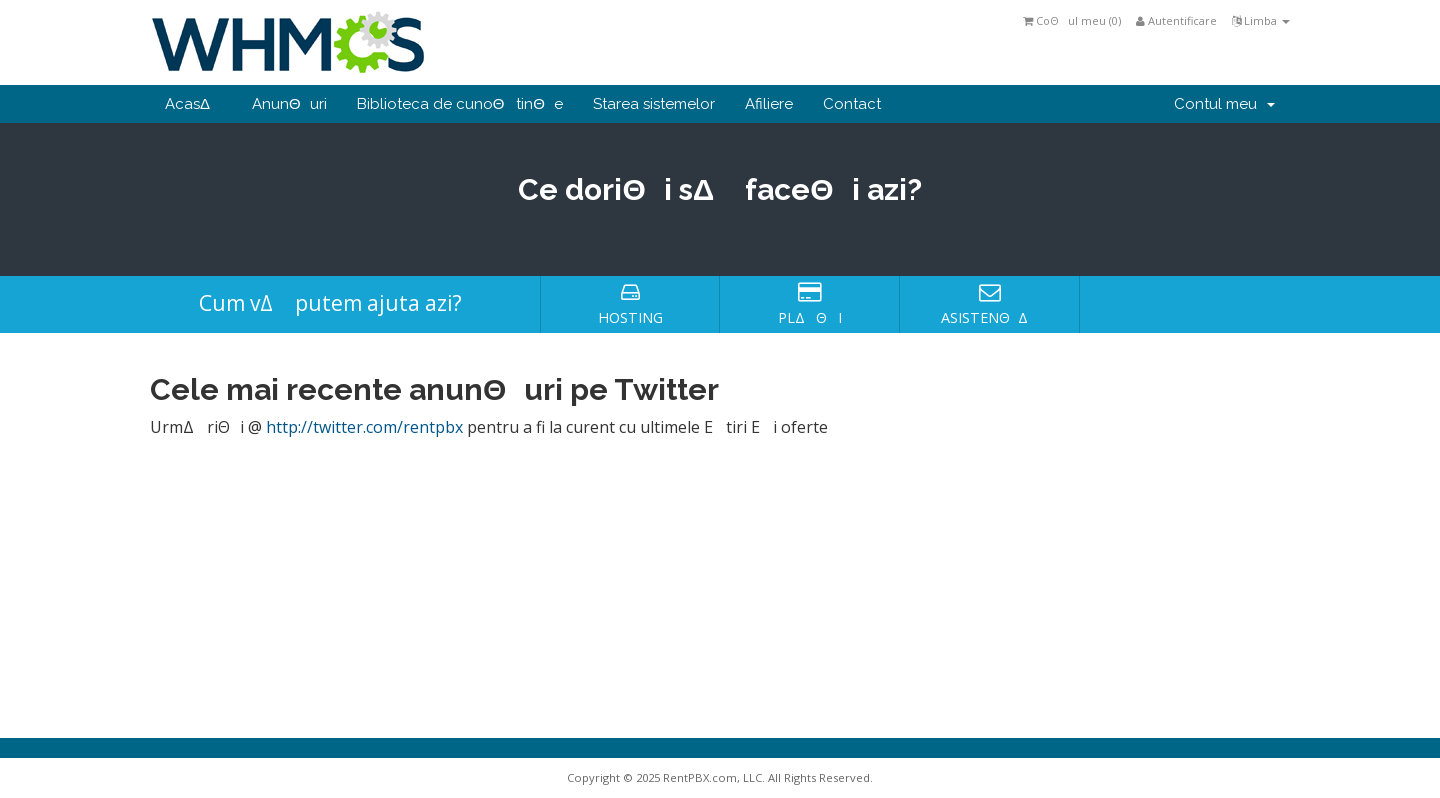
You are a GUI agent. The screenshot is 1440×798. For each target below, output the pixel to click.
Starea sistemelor (654, 104)
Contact (852, 104)
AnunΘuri (289, 104)
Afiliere (769, 104)
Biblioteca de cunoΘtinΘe (460, 104)
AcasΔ (193, 104)
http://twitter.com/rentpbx (364, 427)
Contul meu (1224, 104)
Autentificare (1176, 20)
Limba (1261, 20)
